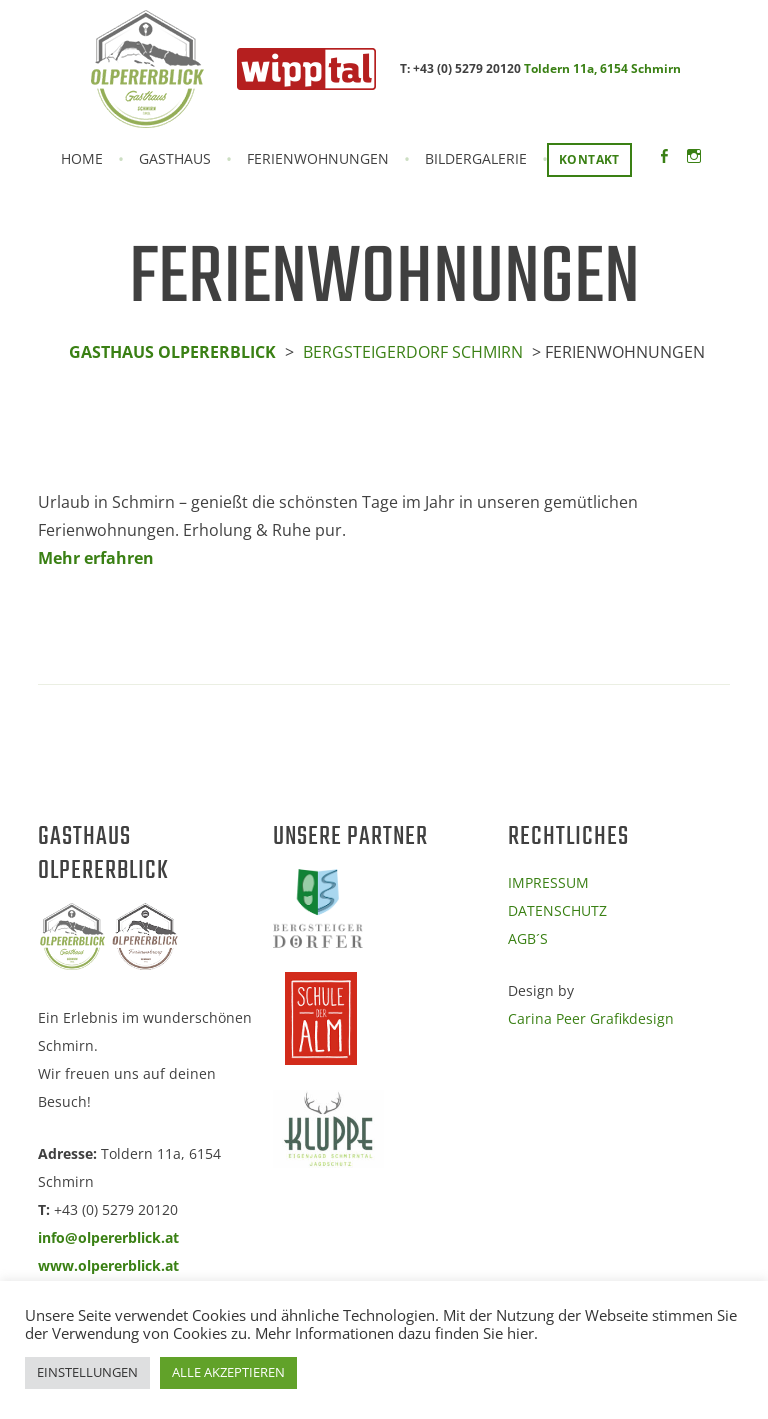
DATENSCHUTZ (557, 910)
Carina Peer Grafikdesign (591, 1018)
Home (82, 159)
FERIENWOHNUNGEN (318, 159)
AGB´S (528, 938)
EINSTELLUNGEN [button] (87, 1372)
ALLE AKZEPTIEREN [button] (228, 1372)
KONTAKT (589, 159)
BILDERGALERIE (476, 159)
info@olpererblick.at (108, 1237)
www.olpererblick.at (108, 1265)
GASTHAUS (175, 159)
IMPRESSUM (548, 882)
